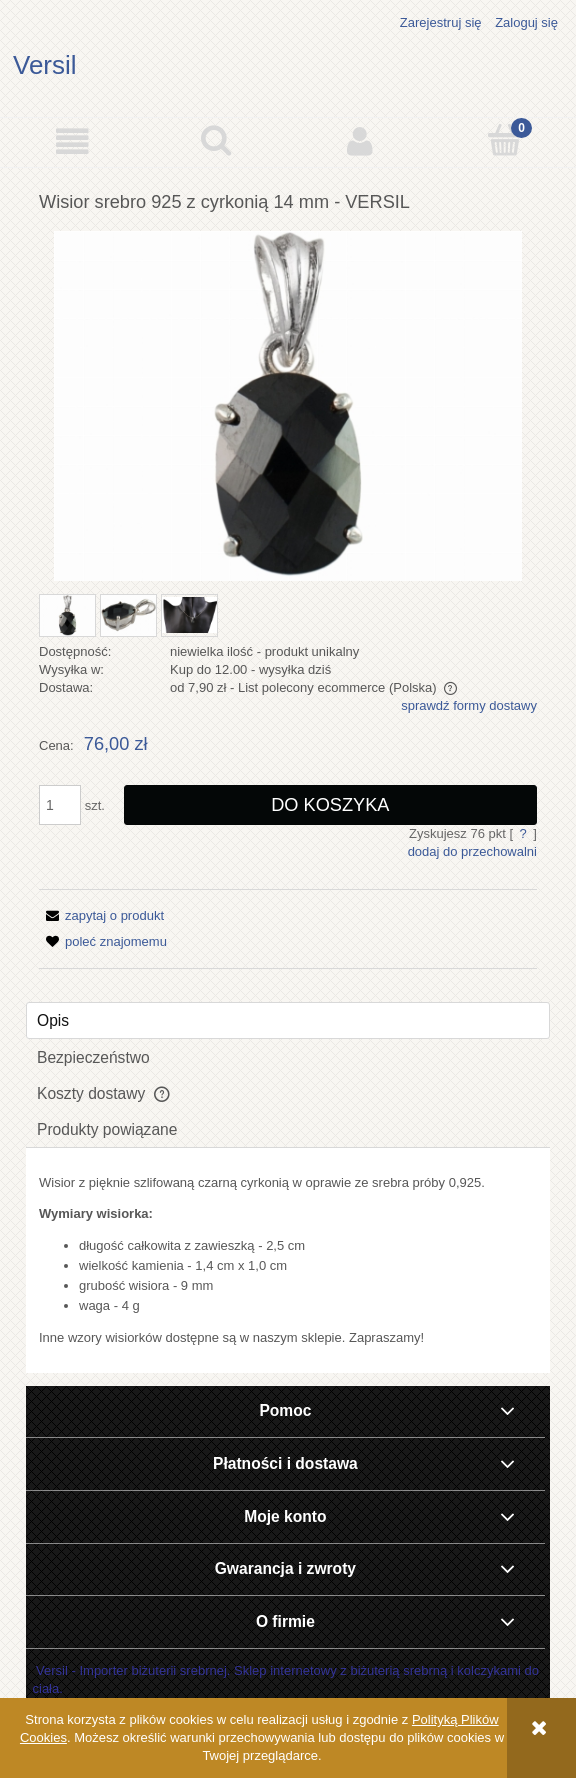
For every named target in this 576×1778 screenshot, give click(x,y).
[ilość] (60, 805)
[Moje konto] (360, 141)
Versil (45, 65)
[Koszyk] (504, 140)
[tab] (288, 1020)
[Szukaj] (216, 140)
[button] (72, 141)
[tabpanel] (288, 1260)
